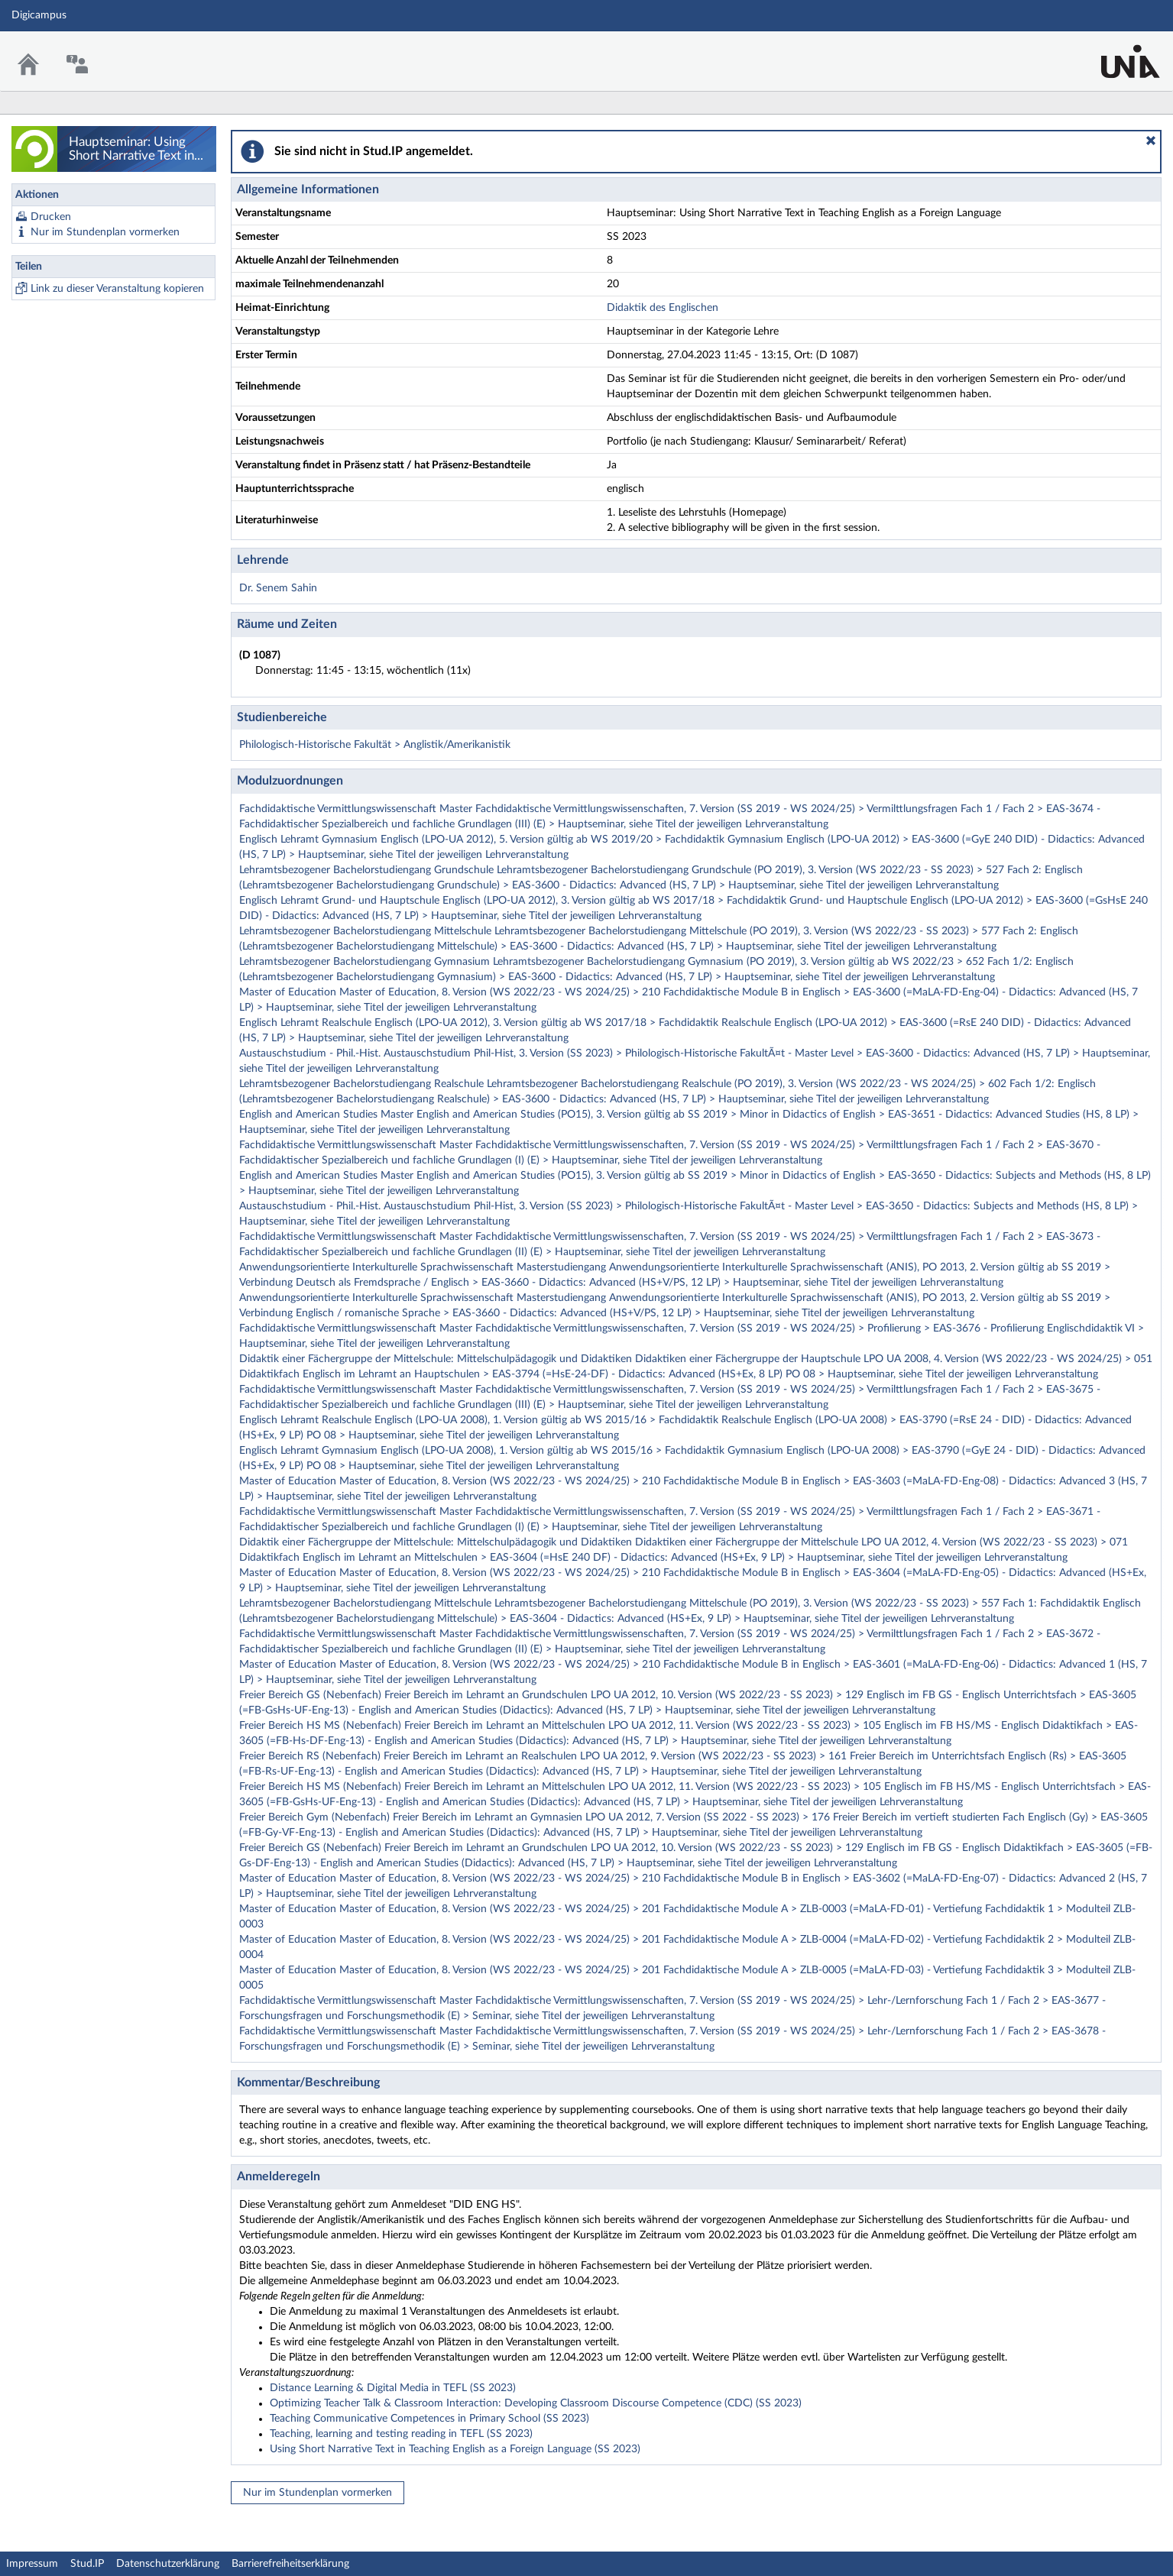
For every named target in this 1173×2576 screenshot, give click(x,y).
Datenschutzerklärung (167, 2563)
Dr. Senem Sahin (278, 588)
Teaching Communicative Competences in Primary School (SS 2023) (429, 2418)
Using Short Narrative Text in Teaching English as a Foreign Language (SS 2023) (455, 2449)
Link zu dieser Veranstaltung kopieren (117, 288)
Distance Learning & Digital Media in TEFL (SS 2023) (393, 2388)
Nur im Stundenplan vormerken (105, 232)
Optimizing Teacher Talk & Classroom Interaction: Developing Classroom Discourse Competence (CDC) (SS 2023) (536, 2403)
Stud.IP (87, 2563)
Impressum (32, 2563)
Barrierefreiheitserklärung (290, 2563)
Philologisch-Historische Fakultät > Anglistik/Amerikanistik (374, 744)
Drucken (51, 217)
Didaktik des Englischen (662, 308)
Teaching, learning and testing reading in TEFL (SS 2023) (401, 2434)
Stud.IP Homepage (1114, 52)
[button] (1151, 140)
